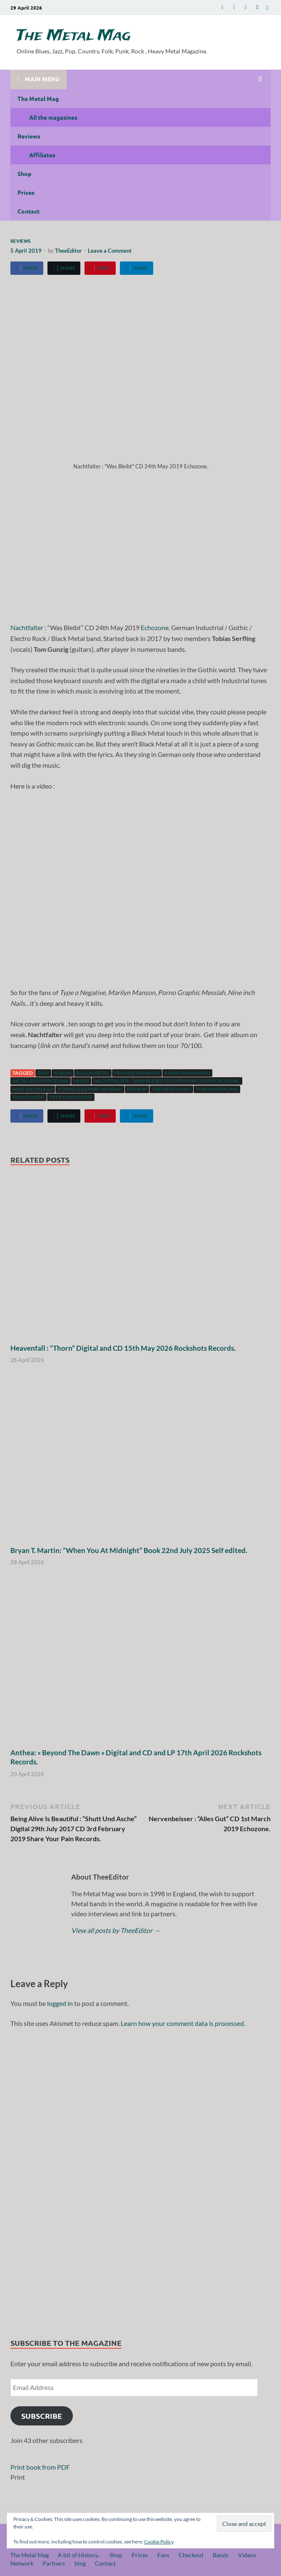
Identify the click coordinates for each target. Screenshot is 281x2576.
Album (63, 1073)
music (81, 1081)
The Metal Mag (74, 36)
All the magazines (53, 117)
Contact (28, 211)
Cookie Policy (159, 2541)
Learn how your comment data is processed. (183, 2023)
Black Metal (92, 1073)
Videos (247, 2554)
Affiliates (42, 154)
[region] (140, 2179)
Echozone (155, 627)
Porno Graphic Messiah (89, 1089)
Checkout (191, 2554)
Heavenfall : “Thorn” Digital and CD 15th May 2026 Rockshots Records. (123, 1348)
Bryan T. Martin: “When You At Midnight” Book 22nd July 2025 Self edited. (128, 1550)
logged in (60, 2003)
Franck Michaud (137, 1073)
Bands (221, 2554)
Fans (163, 2554)
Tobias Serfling (217, 1089)
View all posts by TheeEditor (115, 1930)
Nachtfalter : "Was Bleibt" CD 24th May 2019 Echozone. (167, 1081)
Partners (53, 2563)
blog (80, 2563)
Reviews (28, 136)
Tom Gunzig (28, 1097)
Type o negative (70, 1097)
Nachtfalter (26, 627)
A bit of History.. (79, 2554)
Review (137, 1089)
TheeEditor (68, 250)
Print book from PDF (40, 2467)
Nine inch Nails (32, 1089)
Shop (24, 173)
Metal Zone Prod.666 (40, 1081)
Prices (26, 192)
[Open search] (260, 79)
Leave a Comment (110, 250)
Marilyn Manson (187, 1073)
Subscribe (41, 2415)
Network (21, 2563)
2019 (43, 1073)
